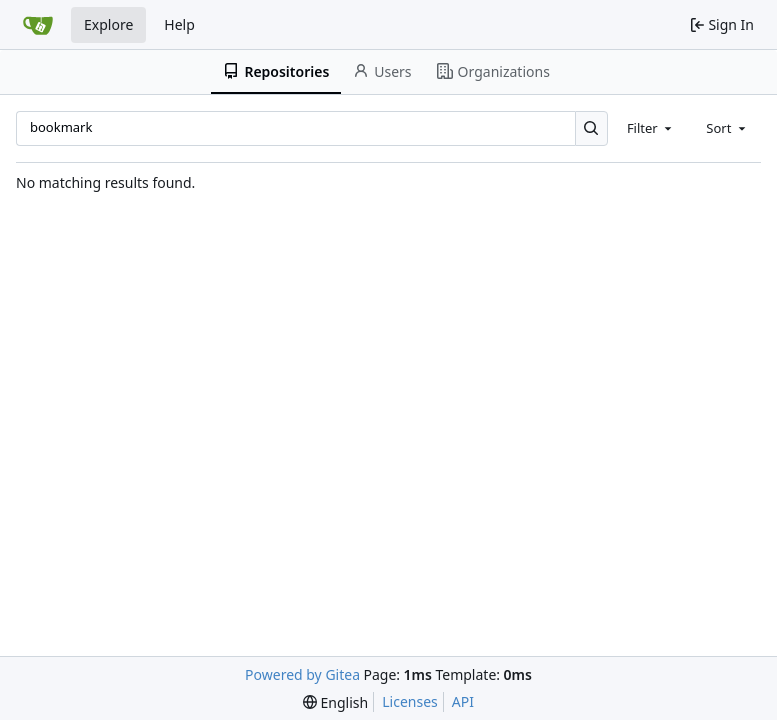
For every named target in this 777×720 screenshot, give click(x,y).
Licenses (410, 701)
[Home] (38, 25)
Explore (108, 24)
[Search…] (591, 128)
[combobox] (651, 128)
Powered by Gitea (302, 674)
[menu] (335, 702)
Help (179, 24)
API (463, 701)
